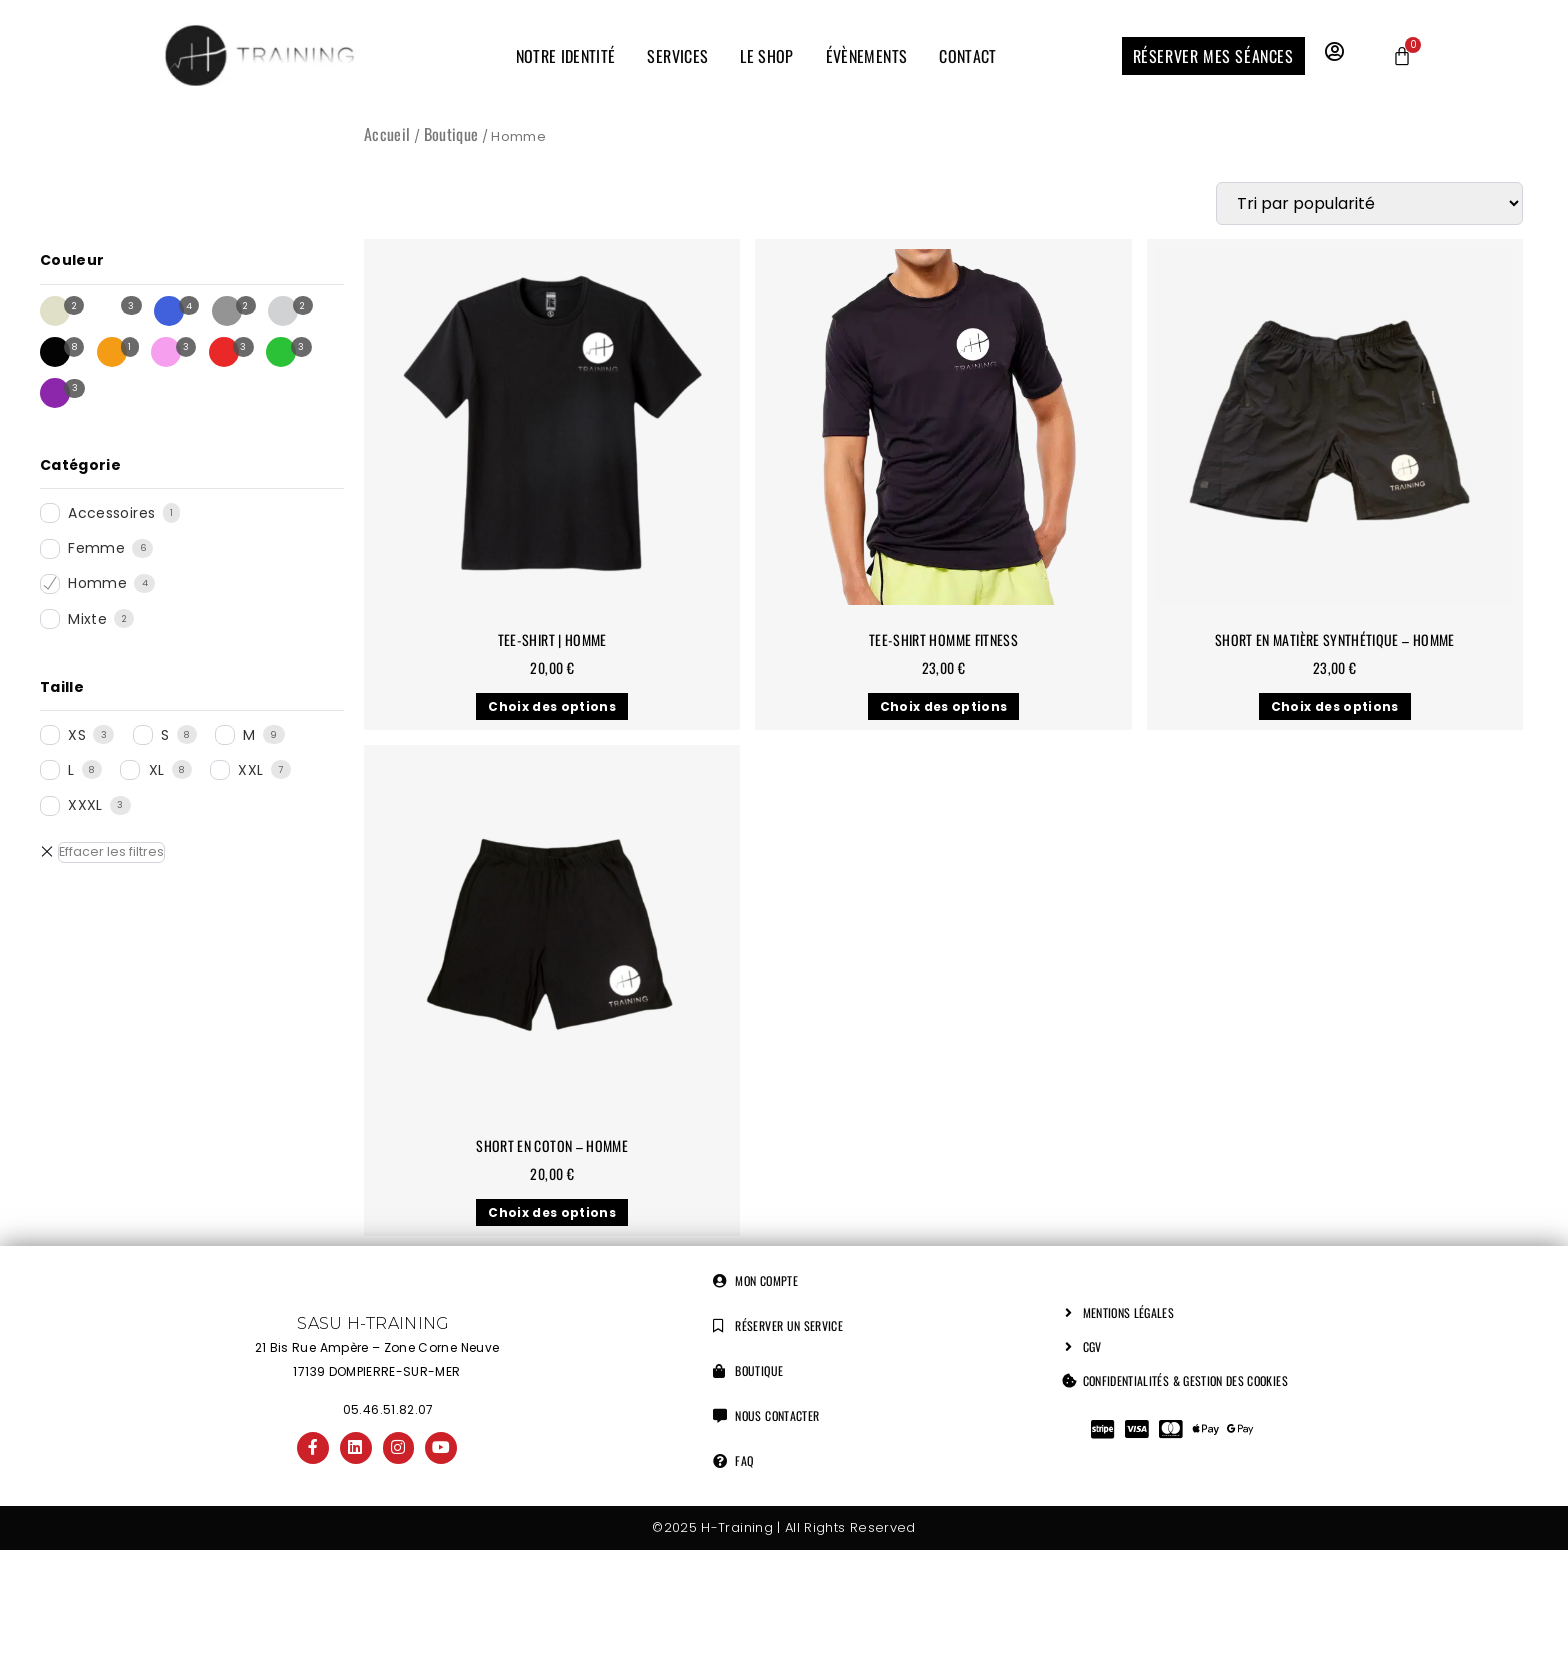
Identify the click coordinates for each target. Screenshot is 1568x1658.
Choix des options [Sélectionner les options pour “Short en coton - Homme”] (552, 1212)
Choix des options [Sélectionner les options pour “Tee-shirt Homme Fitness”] (944, 706)
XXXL (85, 805)
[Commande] (1369, 203)
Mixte (87, 619)
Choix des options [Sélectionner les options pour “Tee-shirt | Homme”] (552, 706)
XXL (250, 770)
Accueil (387, 134)
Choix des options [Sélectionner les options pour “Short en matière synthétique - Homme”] (1335, 706)
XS (77, 735)
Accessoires (111, 513)
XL (157, 770)
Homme (97, 583)
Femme (96, 548)
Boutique (451, 134)
